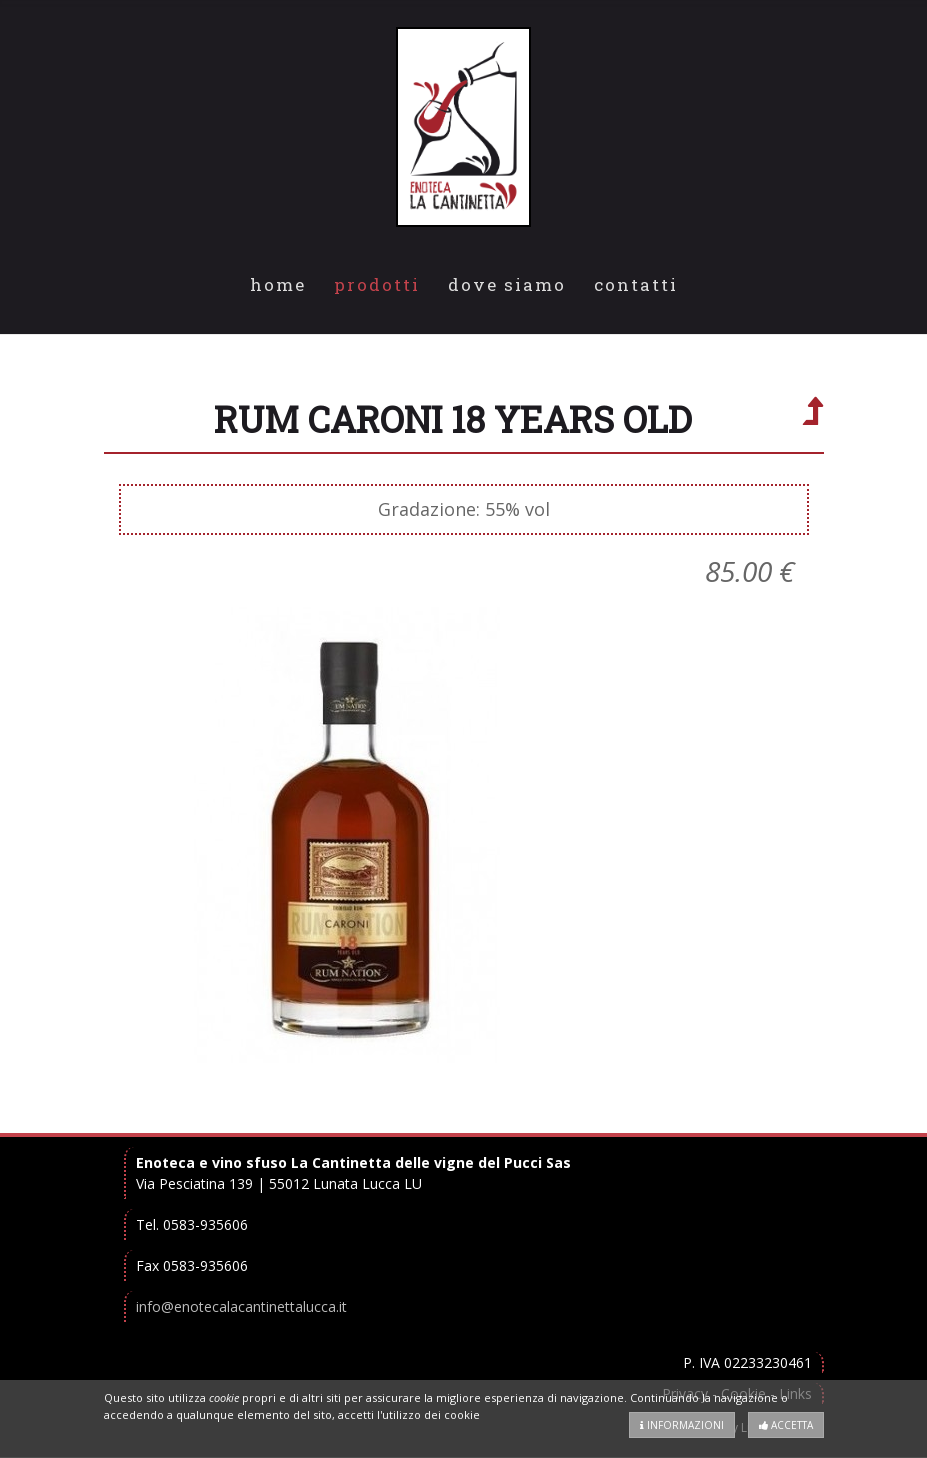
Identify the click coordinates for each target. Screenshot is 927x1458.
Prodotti (377, 284)
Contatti (636, 284)
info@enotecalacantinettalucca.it (241, 1306)
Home (278, 284)
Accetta (786, 1425)
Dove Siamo (507, 284)
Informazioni (682, 1425)
